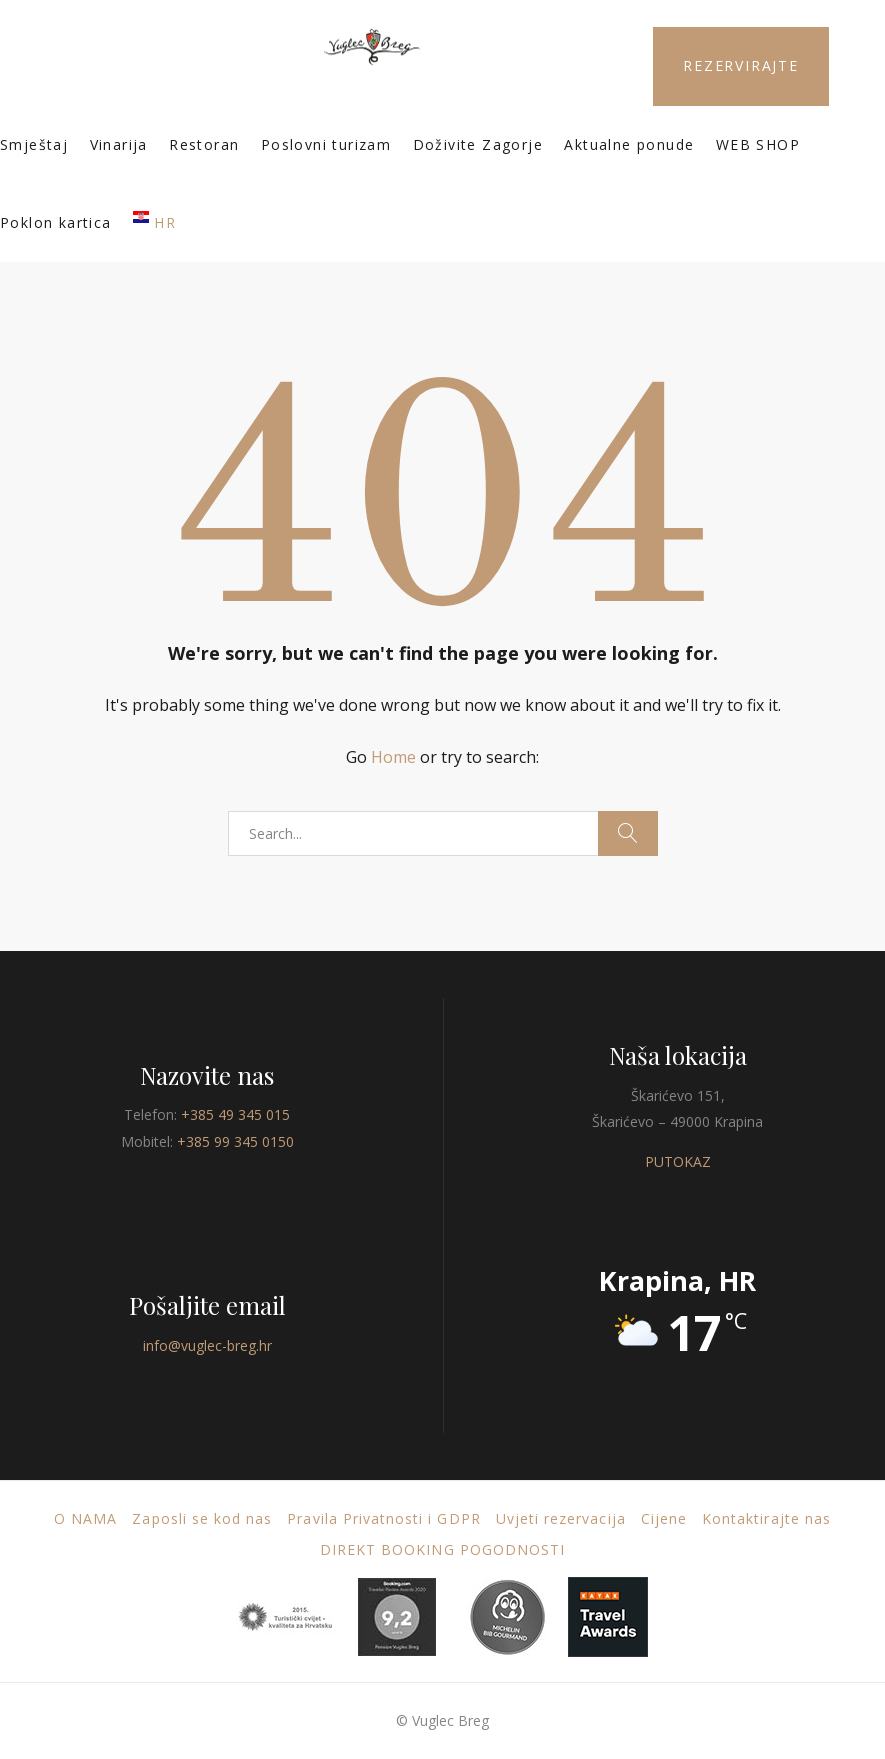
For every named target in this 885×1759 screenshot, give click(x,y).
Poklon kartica (56, 222)
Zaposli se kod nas (202, 1518)
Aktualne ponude (629, 144)
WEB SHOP (758, 144)
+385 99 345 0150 (235, 1141)
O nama (85, 1518)
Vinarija (119, 144)
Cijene (664, 1518)
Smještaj (34, 144)
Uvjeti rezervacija (561, 1518)
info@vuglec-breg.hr (207, 1345)
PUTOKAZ (678, 1161)
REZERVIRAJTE (741, 65)
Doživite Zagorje (478, 144)
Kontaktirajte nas (766, 1518)
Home (393, 757)
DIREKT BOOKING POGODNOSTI (442, 1549)
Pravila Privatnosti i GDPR (383, 1518)
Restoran (204, 144)
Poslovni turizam (326, 144)
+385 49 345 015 (235, 1114)
